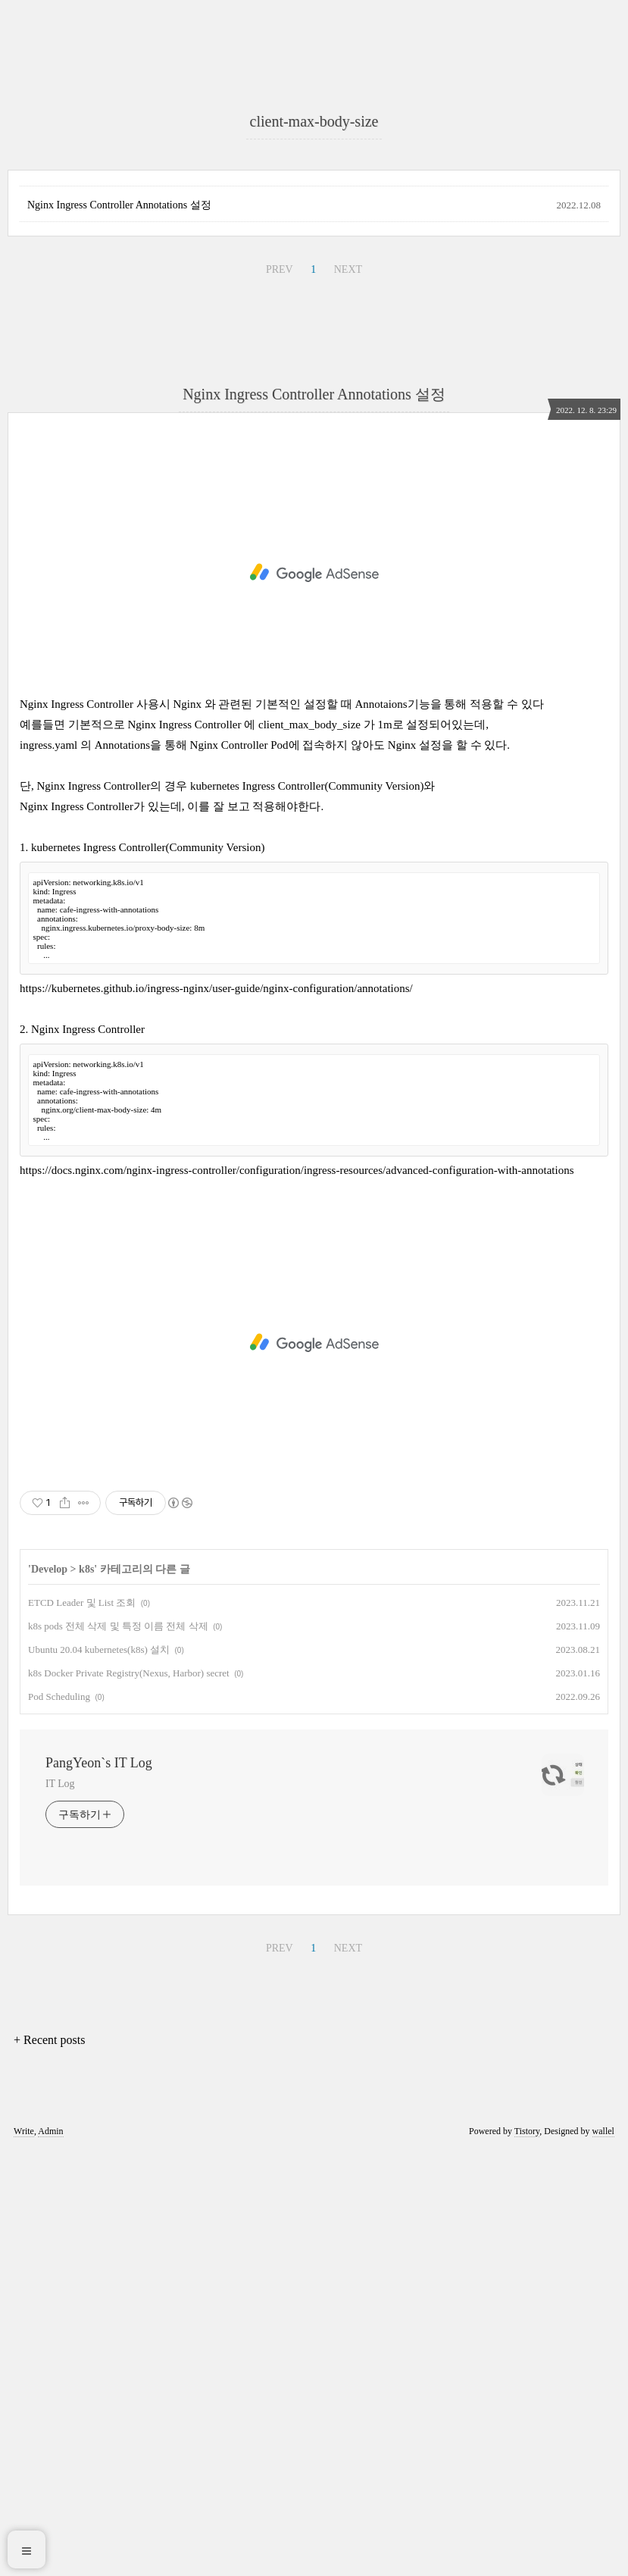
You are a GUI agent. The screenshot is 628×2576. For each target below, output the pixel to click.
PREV (279, 694)
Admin (50, 2555)
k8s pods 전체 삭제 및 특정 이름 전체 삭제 (118, 2050)
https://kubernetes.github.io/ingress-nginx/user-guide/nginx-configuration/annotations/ (216, 1413)
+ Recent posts (49, 2464)
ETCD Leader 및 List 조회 (82, 2027)
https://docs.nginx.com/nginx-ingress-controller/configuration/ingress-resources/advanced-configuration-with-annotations (296, 1594)
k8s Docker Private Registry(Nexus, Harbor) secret (129, 2097)
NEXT (348, 694)
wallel (603, 2555)
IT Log (59, 2208)
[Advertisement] (314, 197)
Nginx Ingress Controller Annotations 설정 (119, 629)
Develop (49, 1993)
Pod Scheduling (59, 2121)
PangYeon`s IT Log (98, 2187)
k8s (86, 1993)
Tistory (526, 2555)
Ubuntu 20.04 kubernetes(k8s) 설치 (99, 2074)
